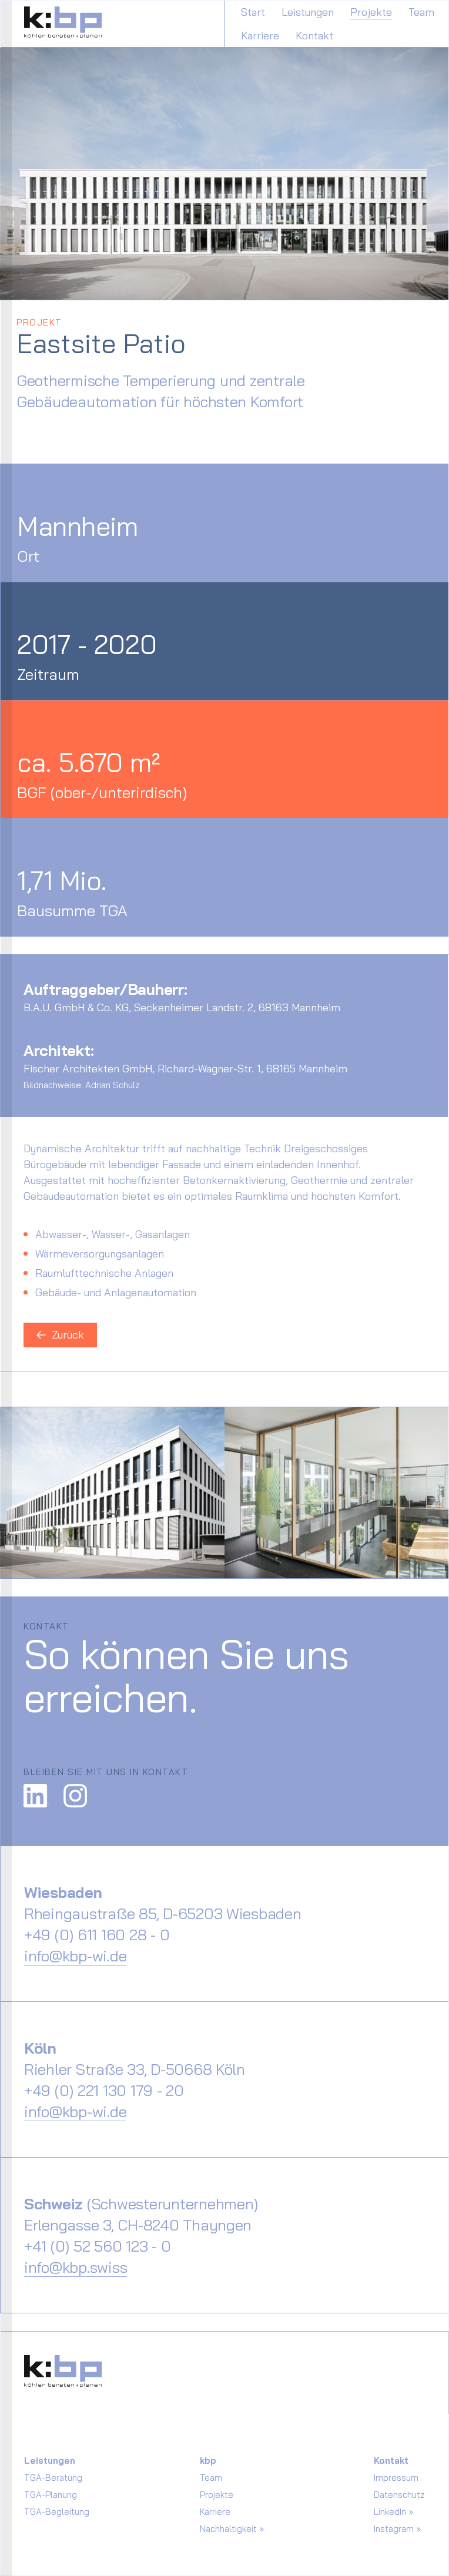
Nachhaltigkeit (228, 2528)
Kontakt (314, 35)
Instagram (394, 2528)
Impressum (396, 2477)
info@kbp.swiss (75, 2267)
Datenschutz (399, 2494)
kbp (208, 2460)
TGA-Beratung (53, 2477)
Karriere (260, 35)
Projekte (371, 12)
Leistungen (308, 12)
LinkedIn (390, 2511)
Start (253, 12)
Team (421, 12)
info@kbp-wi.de (75, 1955)
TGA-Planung (50, 2494)
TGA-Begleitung (56, 2511)
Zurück (60, 1335)
